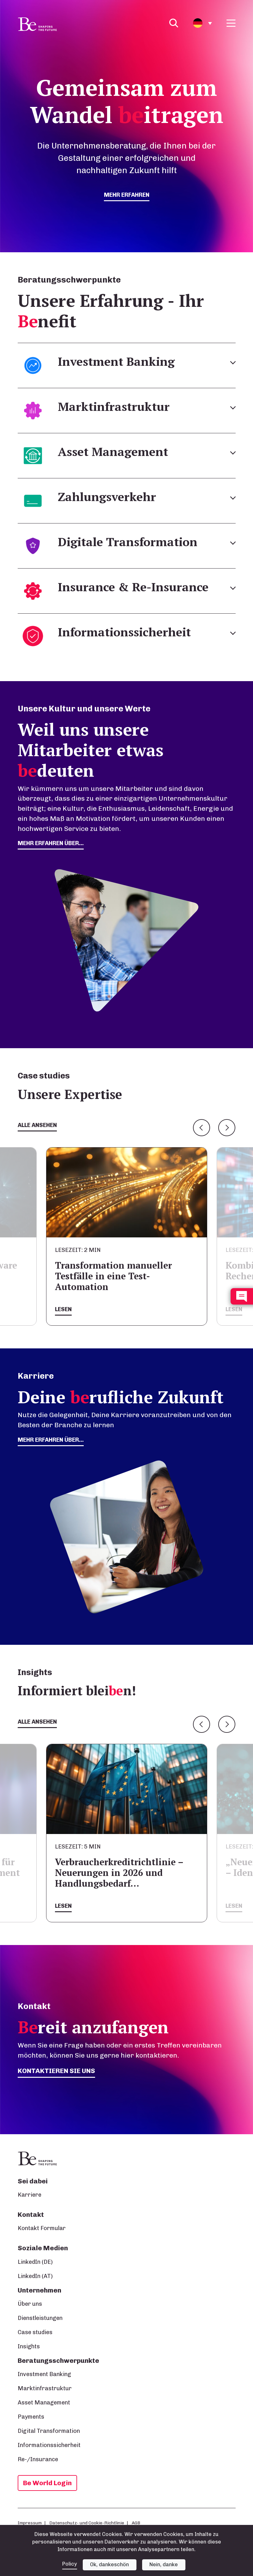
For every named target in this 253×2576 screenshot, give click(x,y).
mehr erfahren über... (51, 843)
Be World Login (47, 2483)
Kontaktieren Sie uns (56, 2071)
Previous (201, 1127)
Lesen (63, 1309)
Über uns (30, 2303)
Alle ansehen (37, 1125)
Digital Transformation (49, 2430)
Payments (31, 2416)
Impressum (30, 2522)
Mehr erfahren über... (51, 1439)
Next (227, 1127)
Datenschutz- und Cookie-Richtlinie (86, 2522)
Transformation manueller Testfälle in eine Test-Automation (113, 1276)
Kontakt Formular (42, 2228)
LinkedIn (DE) (35, 2261)
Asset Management (44, 2402)
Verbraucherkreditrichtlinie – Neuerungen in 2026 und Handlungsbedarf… (119, 1872)
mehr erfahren (126, 194)
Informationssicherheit (49, 2445)
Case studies (35, 2332)
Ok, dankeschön (109, 2564)
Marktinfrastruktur (45, 2388)
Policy (69, 2564)
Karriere (29, 2194)
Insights (29, 2346)
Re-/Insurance (38, 2459)
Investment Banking (44, 2374)
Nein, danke (163, 2564)
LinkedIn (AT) (35, 2276)
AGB (136, 2522)
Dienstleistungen (40, 2318)
